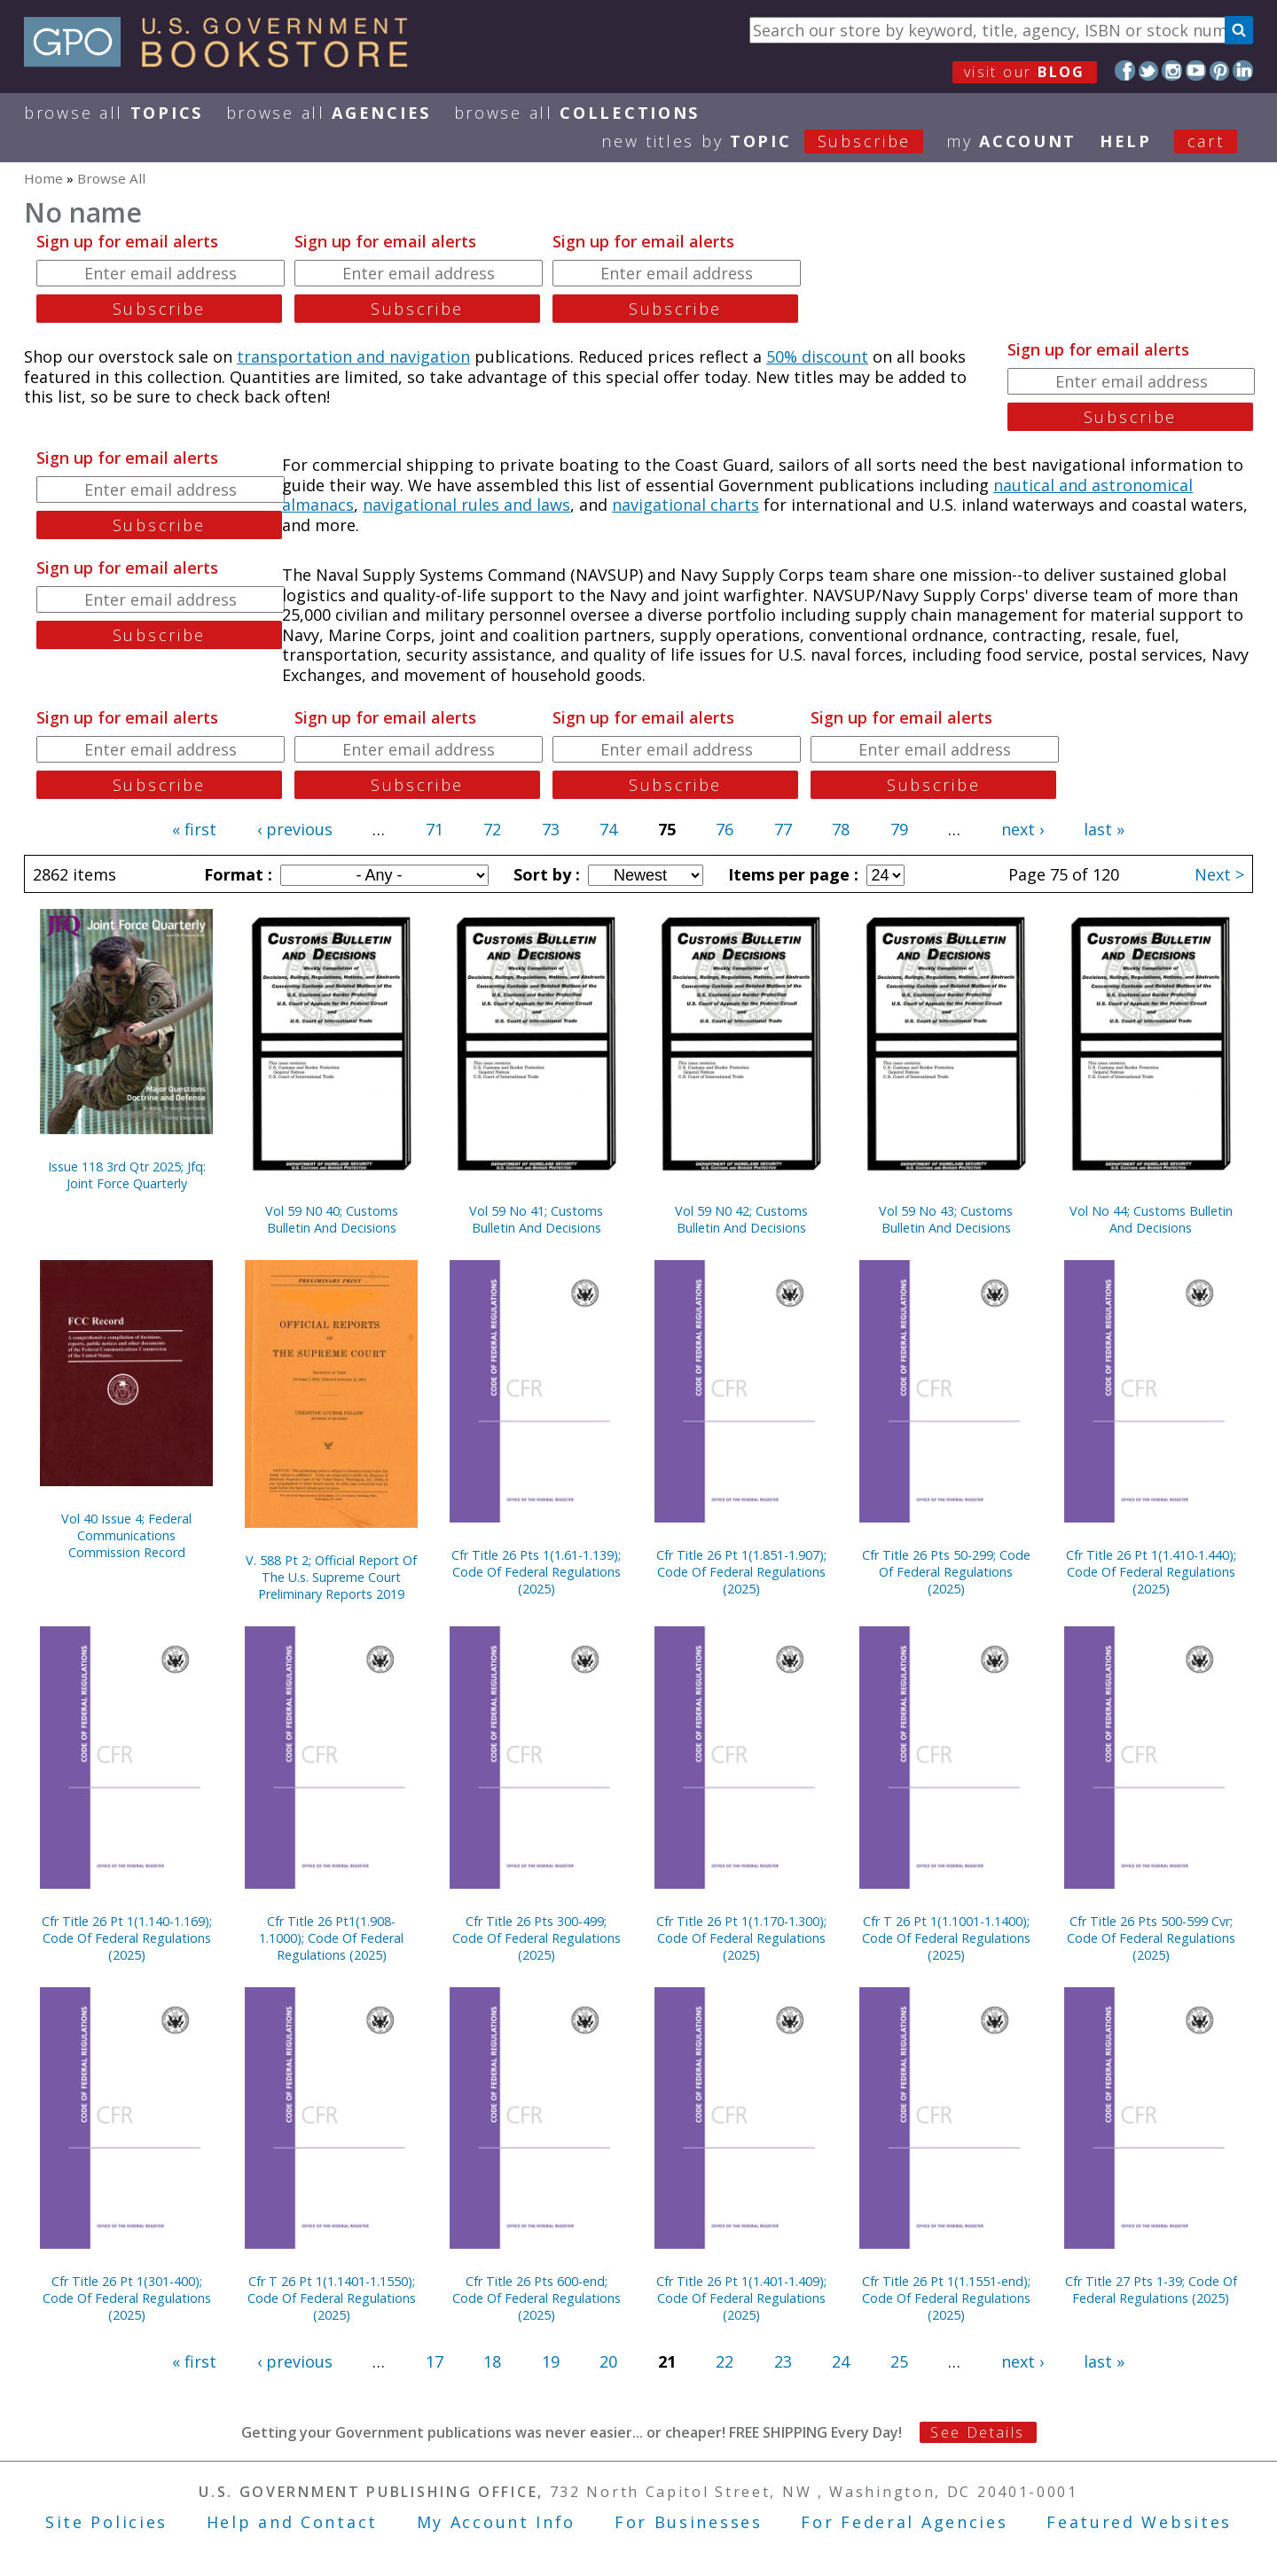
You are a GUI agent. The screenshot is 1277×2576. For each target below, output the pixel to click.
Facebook (1125, 70)
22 (724, 2361)
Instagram (1172, 70)
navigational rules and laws (466, 504)
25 (899, 2361)
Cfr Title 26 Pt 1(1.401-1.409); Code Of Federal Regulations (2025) (741, 2298)
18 (492, 2361)
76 (724, 829)
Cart (1206, 141)
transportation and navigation (353, 356)
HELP (1126, 141)
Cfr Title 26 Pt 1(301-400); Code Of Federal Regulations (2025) (127, 2298)
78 (841, 829)
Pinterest (1220, 70)
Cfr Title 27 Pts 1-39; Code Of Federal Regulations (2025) (1151, 2289)
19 (551, 2361)
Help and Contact (292, 2522)
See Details (977, 2432)
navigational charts (685, 504)
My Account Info (496, 2522)
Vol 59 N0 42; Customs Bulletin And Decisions (741, 1219)
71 (434, 829)
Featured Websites (1139, 2522)
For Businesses (689, 2522)
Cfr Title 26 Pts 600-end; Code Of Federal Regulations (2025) (536, 2298)
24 (841, 2361)
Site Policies (106, 2522)
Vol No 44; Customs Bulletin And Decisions (1151, 1219)
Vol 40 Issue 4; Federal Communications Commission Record (126, 1535)
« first (194, 829)
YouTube (1196, 70)
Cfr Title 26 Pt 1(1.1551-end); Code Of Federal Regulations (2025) (946, 2298)
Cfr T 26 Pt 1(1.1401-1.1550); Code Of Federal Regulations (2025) (331, 2298)
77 (783, 829)
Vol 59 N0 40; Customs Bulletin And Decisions (331, 1219)
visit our (1024, 72)
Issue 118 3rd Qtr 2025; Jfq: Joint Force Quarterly (127, 1175)
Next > (1219, 874)
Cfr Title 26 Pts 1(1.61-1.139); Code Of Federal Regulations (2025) (536, 1571)
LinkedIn (1243, 70)
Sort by (544, 874)
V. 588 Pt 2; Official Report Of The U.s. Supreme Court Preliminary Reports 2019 (331, 1577)
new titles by (773, 141)
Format (236, 874)
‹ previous (295, 829)
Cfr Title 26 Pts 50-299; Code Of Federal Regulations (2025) (946, 1571)
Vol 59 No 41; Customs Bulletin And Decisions (536, 1219)
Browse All (113, 112)
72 (492, 829)
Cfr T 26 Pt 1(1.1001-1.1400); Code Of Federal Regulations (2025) (946, 1938)
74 (608, 829)
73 (551, 829)
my (1011, 141)
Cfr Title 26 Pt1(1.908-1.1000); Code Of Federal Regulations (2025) (331, 1938)
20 (608, 2361)
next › (1022, 829)
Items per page (791, 874)
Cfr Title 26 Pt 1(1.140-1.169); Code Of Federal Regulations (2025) (127, 1938)
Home (43, 178)
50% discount (817, 356)
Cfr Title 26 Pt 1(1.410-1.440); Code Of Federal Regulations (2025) (1151, 1571)
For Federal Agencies (904, 2522)
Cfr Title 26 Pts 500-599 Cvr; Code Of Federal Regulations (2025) (1151, 1938)
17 (434, 2361)
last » (1104, 829)
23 (783, 2361)
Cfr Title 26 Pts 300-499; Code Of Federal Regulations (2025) (536, 1938)
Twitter (1149, 70)
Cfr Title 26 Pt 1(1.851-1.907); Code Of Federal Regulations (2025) (741, 1571)
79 (899, 829)
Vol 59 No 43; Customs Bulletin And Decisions (946, 1219)
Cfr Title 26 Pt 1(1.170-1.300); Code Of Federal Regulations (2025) (741, 1938)
